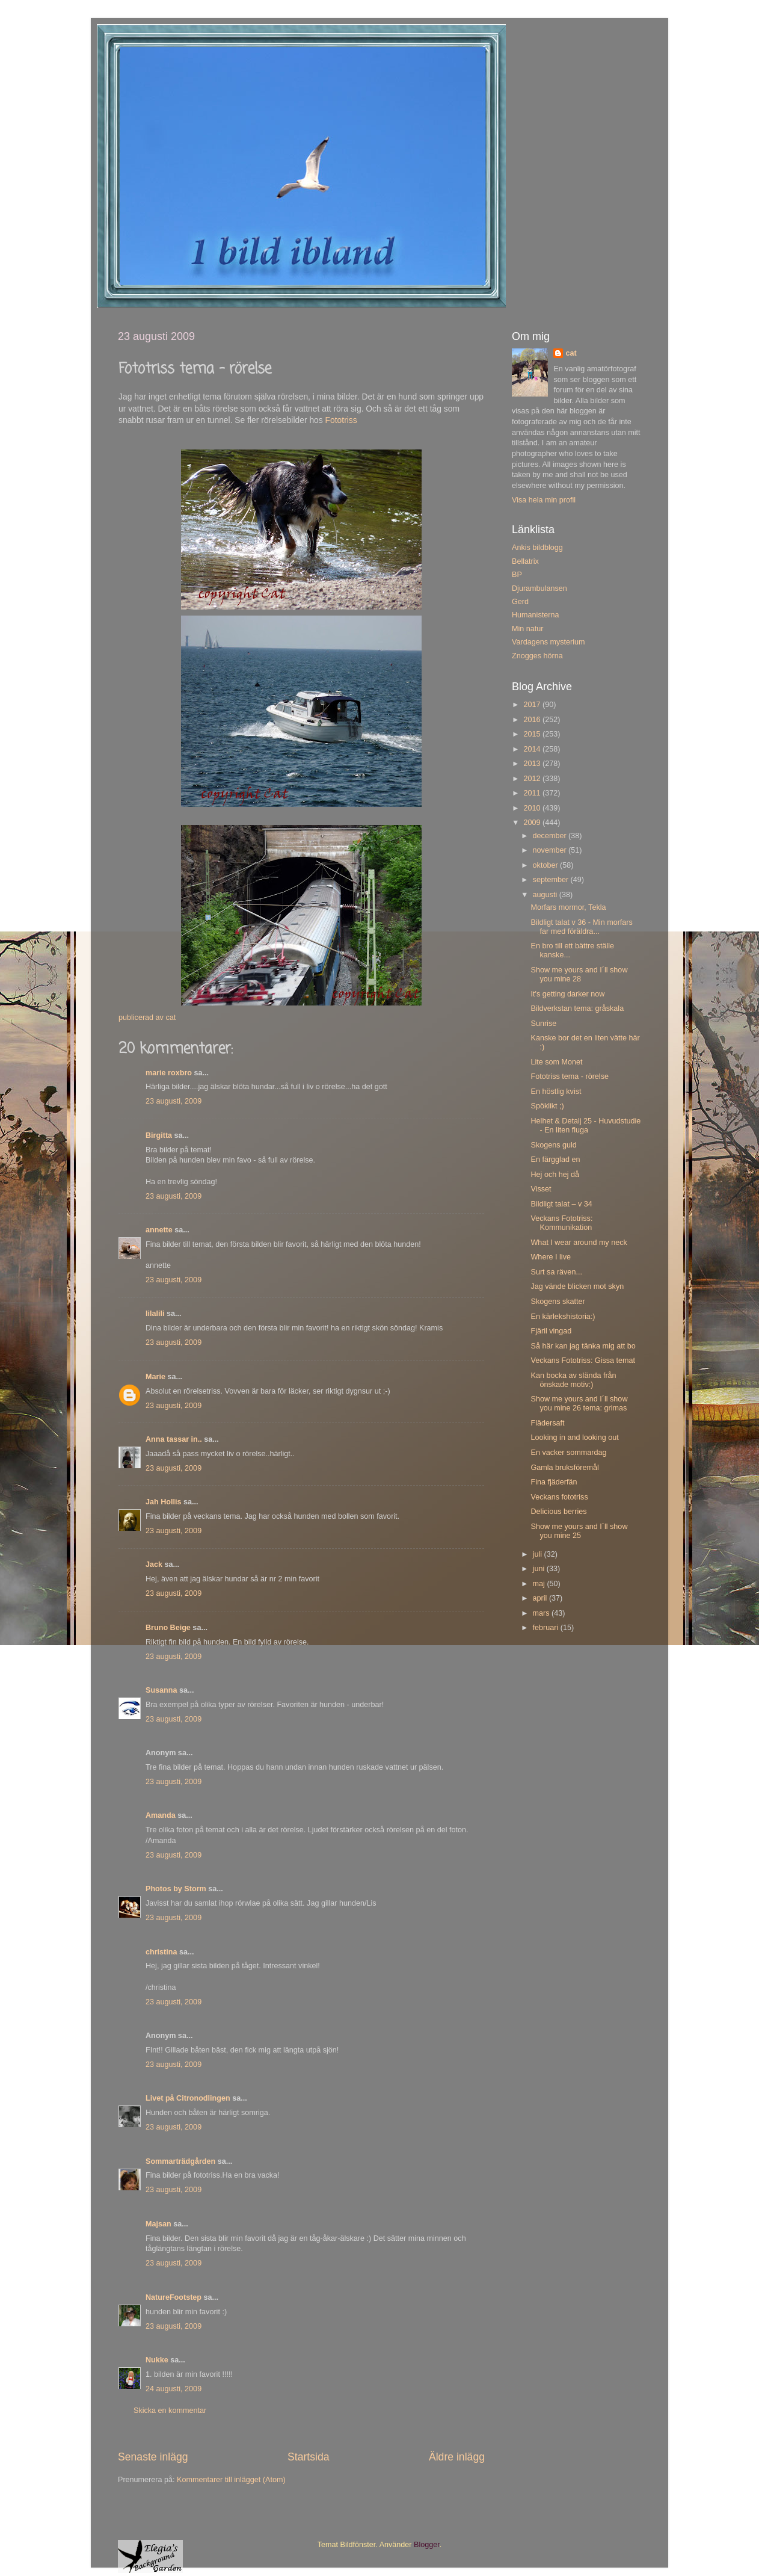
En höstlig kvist (555, 1091)
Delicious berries (558, 1511)
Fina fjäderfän (553, 1482)
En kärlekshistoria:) (562, 1316)
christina (161, 1952)
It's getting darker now (567, 994)
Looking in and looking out (574, 1437)
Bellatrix (525, 561)
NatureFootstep (173, 2297)
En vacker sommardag (568, 1452)
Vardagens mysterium (548, 642)
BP (517, 574)
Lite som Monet (556, 1062)
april (541, 1598)
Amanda (161, 1815)
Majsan (158, 2224)
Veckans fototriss (559, 1497)
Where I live (550, 1257)
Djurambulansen (539, 588)
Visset (540, 1189)
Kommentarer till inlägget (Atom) (231, 2480)
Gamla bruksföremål (564, 1467)
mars (542, 1613)
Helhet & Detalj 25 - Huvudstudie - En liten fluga (585, 1125)
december (551, 836)
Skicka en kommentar (170, 2410)
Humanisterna (535, 615)
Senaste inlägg (153, 2457)
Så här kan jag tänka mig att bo (582, 1346)
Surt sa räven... (556, 1272)
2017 (532, 704)
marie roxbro (169, 1073)
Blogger (427, 2544)
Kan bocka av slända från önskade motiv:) (573, 1380)
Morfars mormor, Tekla (568, 907)
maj (540, 1584)
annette (159, 1230)
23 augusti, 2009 (173, 1101)
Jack (154, 1564)
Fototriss (341, 420)
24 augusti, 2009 (173, 2389)
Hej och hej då (554, 1174)
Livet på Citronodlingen (188, 2098)
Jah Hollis (164, 1502)
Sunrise (543, 1023)
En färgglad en (555, 1159)
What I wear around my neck (578, 1242)
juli (538, 1554)
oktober (547, 865)
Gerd (520, 602)
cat (570, 353)
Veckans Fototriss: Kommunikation (561, 1223)
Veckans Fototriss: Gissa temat (582, 1360)
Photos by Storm (176, 1889)
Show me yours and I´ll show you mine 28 (578, 974)
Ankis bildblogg (537, 547)
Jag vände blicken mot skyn (577, 1286)
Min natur (528, 629)
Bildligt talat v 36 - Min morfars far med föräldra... (581, 927)
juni (540, 1568)
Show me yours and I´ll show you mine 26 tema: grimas (578, 1403)
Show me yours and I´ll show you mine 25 (578, 1531)
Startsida (308, 2457)
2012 (532, 778)
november (551, 850)
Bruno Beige (168, 1627)
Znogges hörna (537, 656)
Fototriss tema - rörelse (569, 1076)
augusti (546, 895)
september (552, 880)
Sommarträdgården (180, 2161)
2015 (532, 734)
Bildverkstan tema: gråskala (577, 1008)
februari (547, 1627)
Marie (155, 1377)
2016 (532, 719)
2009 (532, 822)
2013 (532, 763)
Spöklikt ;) (547, 1106)
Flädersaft (547, 1423)
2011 (532, 793)
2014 (532, 749)
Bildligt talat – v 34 (561, 1204)
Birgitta (159, 1135)
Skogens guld (553, 1145)
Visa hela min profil (544, 500)
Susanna (161, 1690)
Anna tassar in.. (174, 1439)
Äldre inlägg (457, 2457)
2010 (532, 808)
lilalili (155, 1313)
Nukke (157, 2360)
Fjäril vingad (550, 1331)
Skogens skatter (557, 1301)
